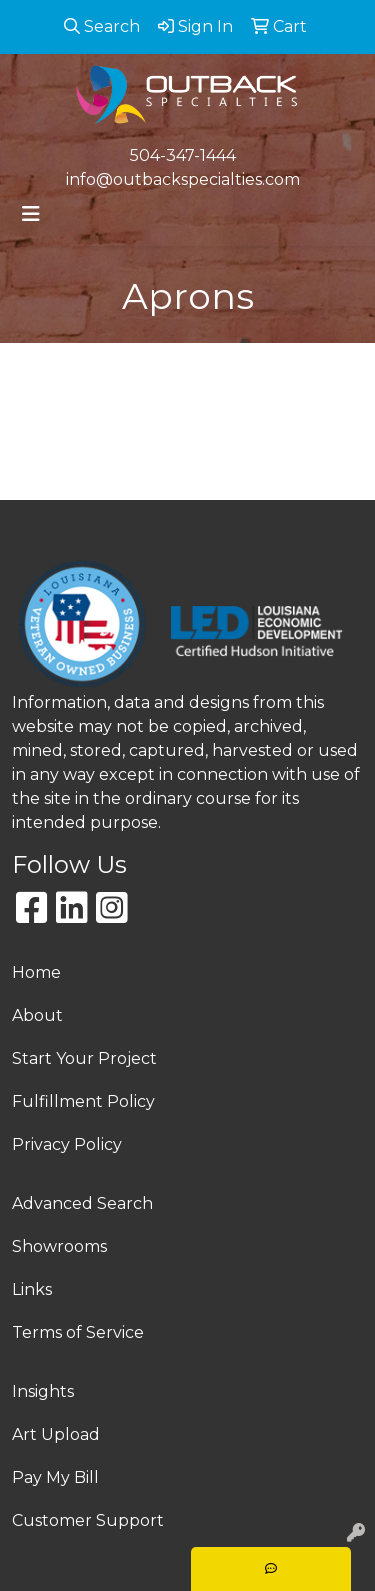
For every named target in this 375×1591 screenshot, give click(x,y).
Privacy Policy (67, 1144)
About (37, 1015)
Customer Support (88, 1520)
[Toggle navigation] (31, 214)
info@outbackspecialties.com (183, 179)
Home (36, 972)
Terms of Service (78, 1332)
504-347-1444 (183, 155)
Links (32, 1289)
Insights (43, 1391)
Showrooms (59, 1246)
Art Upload (56, 1434)
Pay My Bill (55, 1477)
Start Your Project (84, 1058)
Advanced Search (82, 1203)
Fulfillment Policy (83, 1101)
